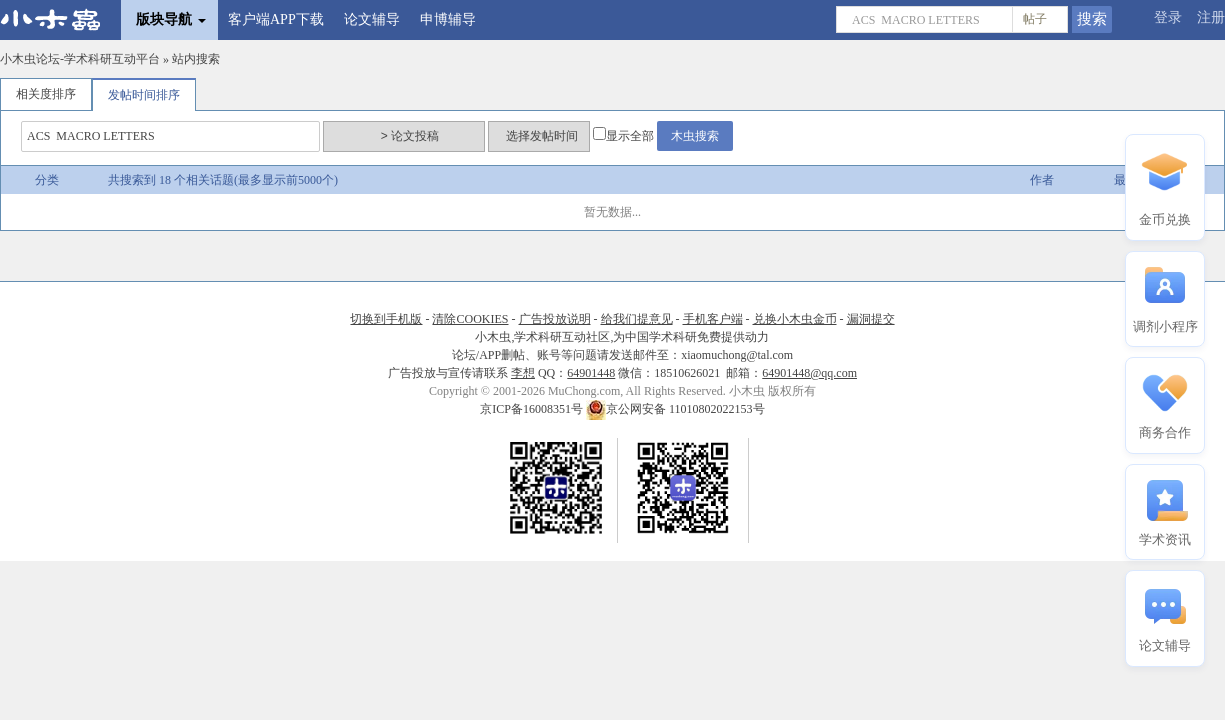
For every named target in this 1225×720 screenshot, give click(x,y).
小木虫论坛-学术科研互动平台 (80, 59)
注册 (1211, 17)
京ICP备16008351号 (533, 409)
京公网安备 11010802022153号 (675, 409)
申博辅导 (448, 19)
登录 (1168, 17)
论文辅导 (372, 19)
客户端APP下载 (276, 19)
